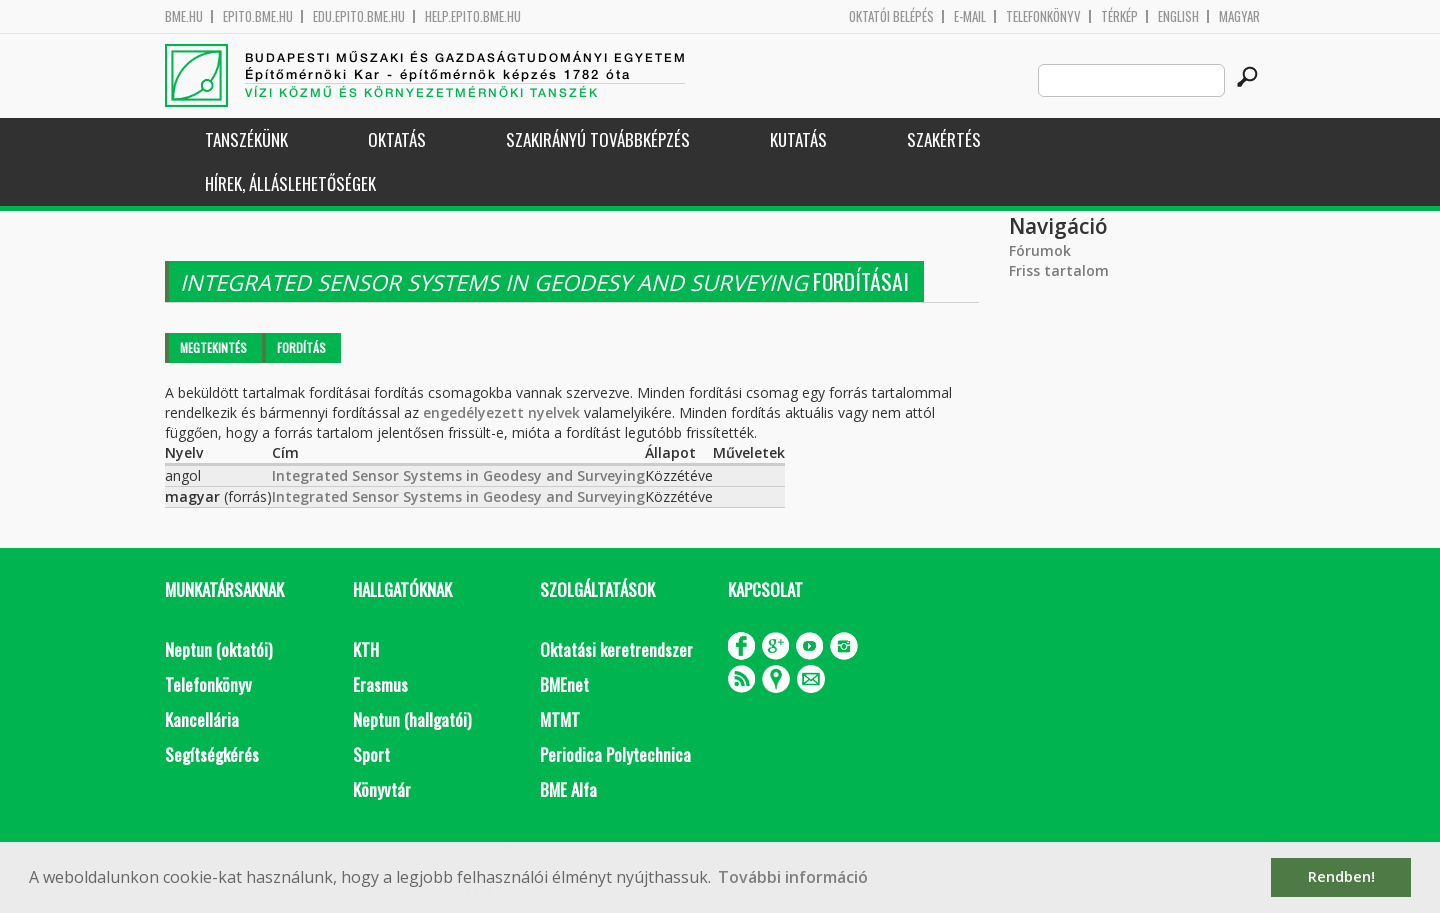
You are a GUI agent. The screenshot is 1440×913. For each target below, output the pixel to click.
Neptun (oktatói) (218, 649)
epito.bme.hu (258, 16)
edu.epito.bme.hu (359, 16)
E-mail (970, 16)
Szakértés (944, 139)
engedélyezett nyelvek (501, 412)
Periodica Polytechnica (615, 754)
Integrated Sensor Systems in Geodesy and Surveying (458, 475)
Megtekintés (213, 347)
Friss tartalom (1059, 270)
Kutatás (798, 139)
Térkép (1119, 16)
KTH (366, 649)
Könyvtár (382, 789)
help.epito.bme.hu (473, 16)
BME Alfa (568, 789)
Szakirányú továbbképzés (598, 139)
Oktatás (397, 139)
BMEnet (564, 684)
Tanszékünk (246, 139)
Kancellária (202, 719)
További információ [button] (793, 877)
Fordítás (301, 347)
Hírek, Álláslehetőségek (290, 183)
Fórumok (1040, 250)
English (1178, 16)
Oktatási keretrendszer (616, 649)
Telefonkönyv (1043, 16)
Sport (371, 754)
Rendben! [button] (1341, 876)
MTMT (560, 719)
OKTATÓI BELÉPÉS (891, 16)
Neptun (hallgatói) (412, 719)
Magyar (1239, 16)
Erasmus (380, 684)
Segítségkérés (212, 754)
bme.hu (184, 16)
